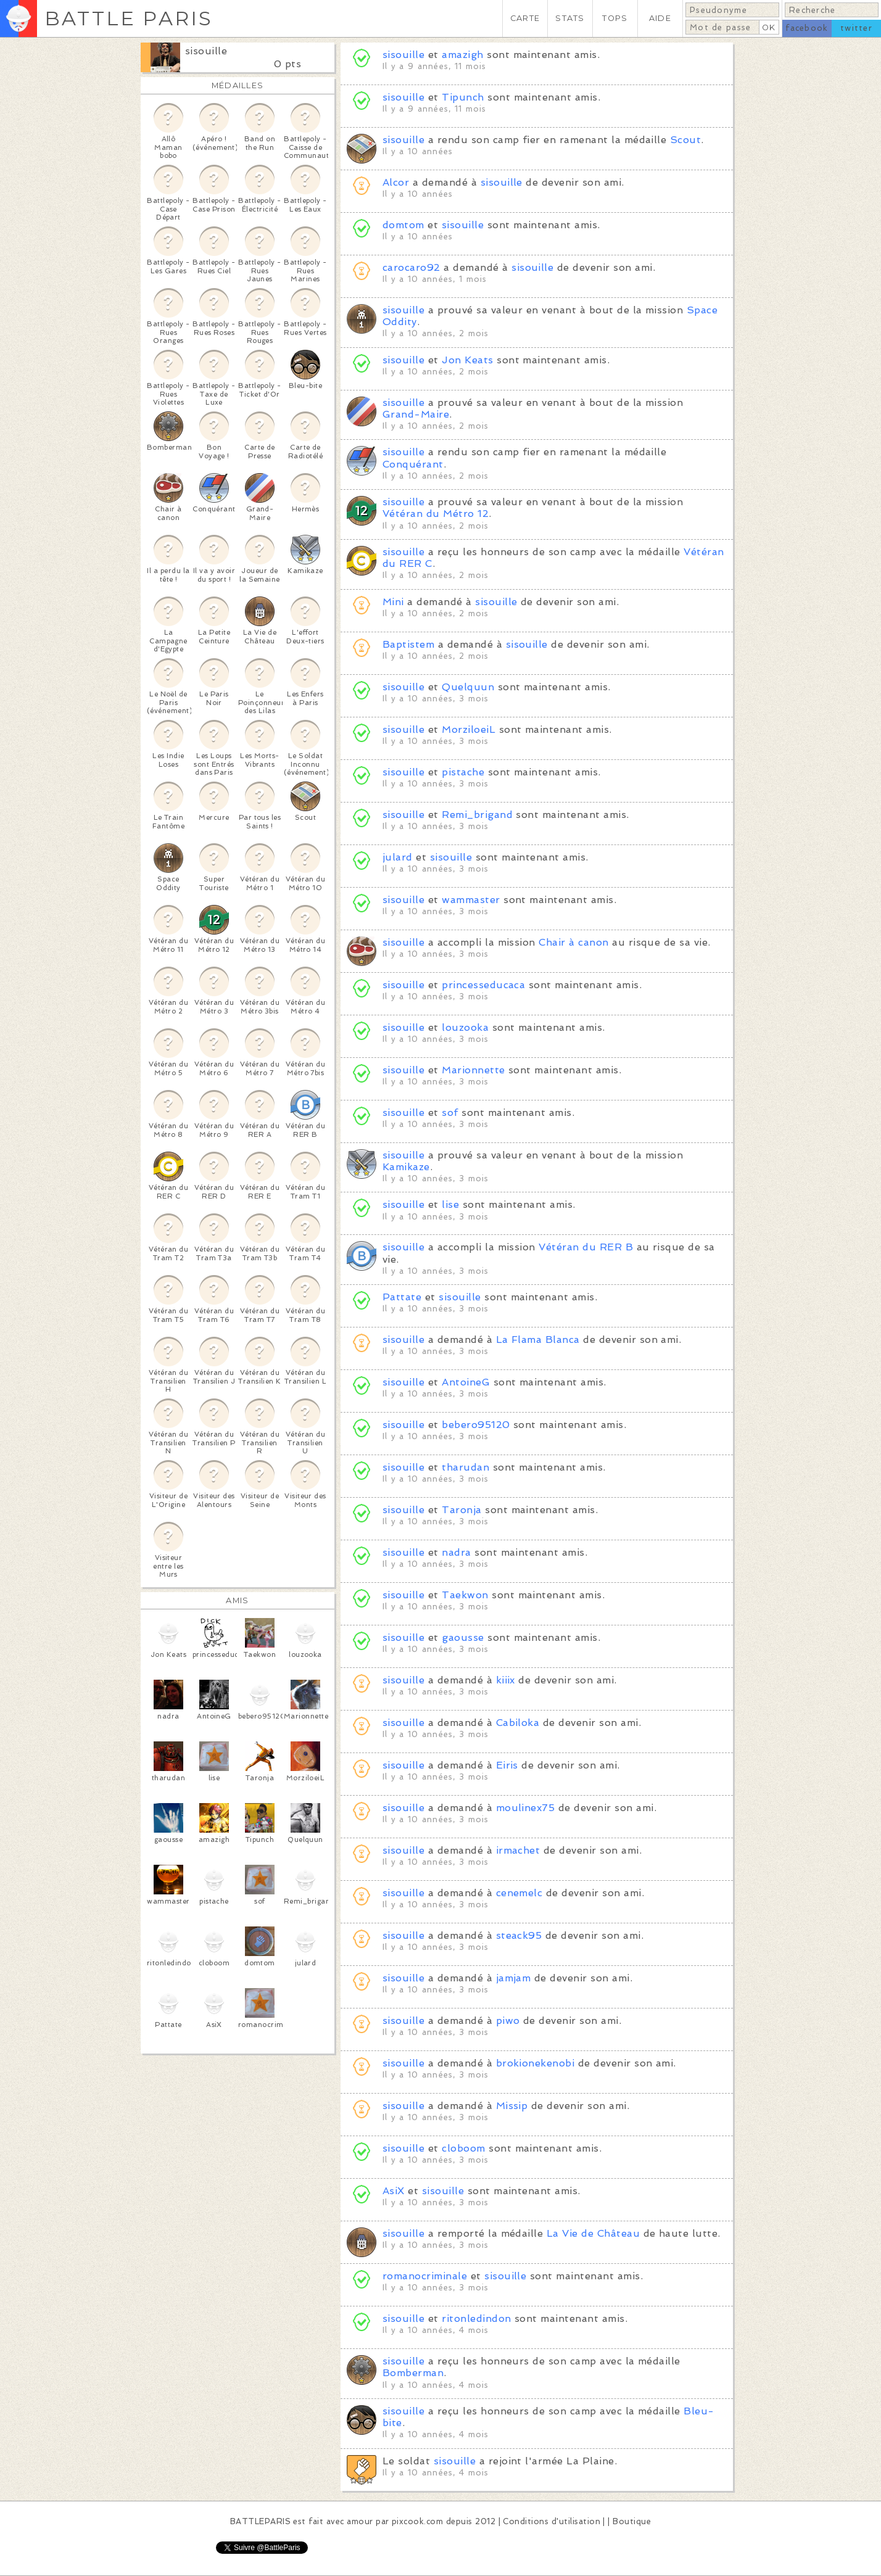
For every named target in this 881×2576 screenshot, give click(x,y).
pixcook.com (417, 2521)
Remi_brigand (477, 814)
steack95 (519, 1935)
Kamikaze (406, 1167)
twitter (856, 28)
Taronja (461, 1510)
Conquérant (413, 464)
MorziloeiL (468, 729)
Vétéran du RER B (586, 1247)
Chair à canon (573, 942)
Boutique (632, 2521)
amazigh (462, 54)
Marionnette (473, 1070)
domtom (403, 225)
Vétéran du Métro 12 (436, 513)
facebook (806, 28)
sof (450, 1112)
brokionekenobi (535, 2063)
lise (450, 1204)
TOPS (614, 18)
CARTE (525, 18)
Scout (685, 140)
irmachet (518, 1850)
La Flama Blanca (538, 1339)
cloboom (463, 2148)
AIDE (660, 18)
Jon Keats (469, 360)
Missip (512, 2106)
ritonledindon (476, 2318)
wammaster (471, 900)
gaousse (463, 1637)
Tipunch (463, 97)
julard (399, 857)
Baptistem (408, 644)
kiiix (505, 1680)
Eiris (507, 1765)
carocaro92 (411, 267)
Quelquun (468, 687)
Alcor (396, 182)
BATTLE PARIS (128, 18)
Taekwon (465, 1595)
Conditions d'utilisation (551, 2521)
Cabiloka (518, 1722)
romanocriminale (425, 2276)
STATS (569, 18)
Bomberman (413, 2373)
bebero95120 (476, 1424)
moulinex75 (525, 1808)
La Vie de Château (593, 2233)
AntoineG (466, 1382)
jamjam (513, 1978)
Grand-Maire (416, 414)
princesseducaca (483, 985)
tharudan (465, 1467)
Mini (393, 602)
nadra (456, 1552)
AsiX (394, 2191)
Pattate (402, 1297)
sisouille (206, 51)
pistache (463, 772)
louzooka (465, 1027)
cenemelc (519, 1893)
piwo (508, 2020)
